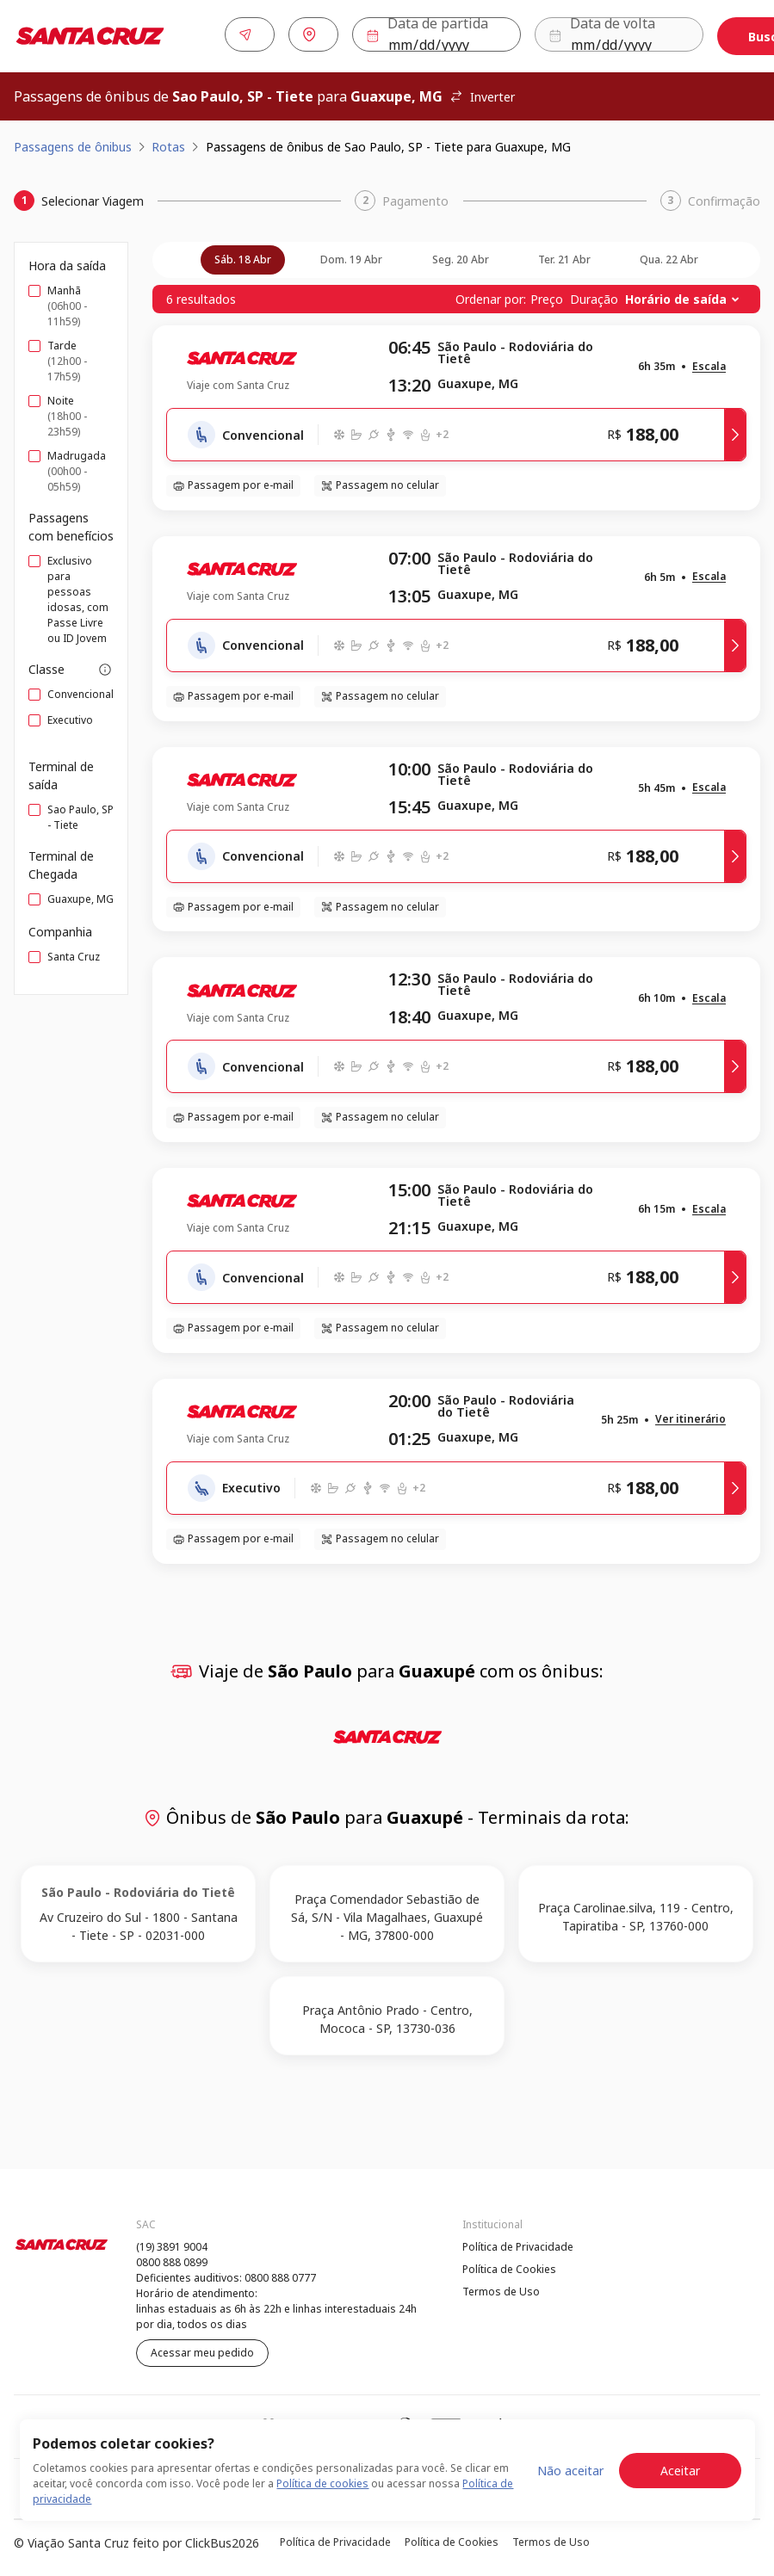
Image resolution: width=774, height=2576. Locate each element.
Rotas (168, 143)
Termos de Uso (501, 2288)
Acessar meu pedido (202, 2349)
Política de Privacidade (517, 2243)
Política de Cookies (509, 2265)
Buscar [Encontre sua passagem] (708, 35)
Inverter (482, 93)
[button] (709, 363)
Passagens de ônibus (73, 143)
